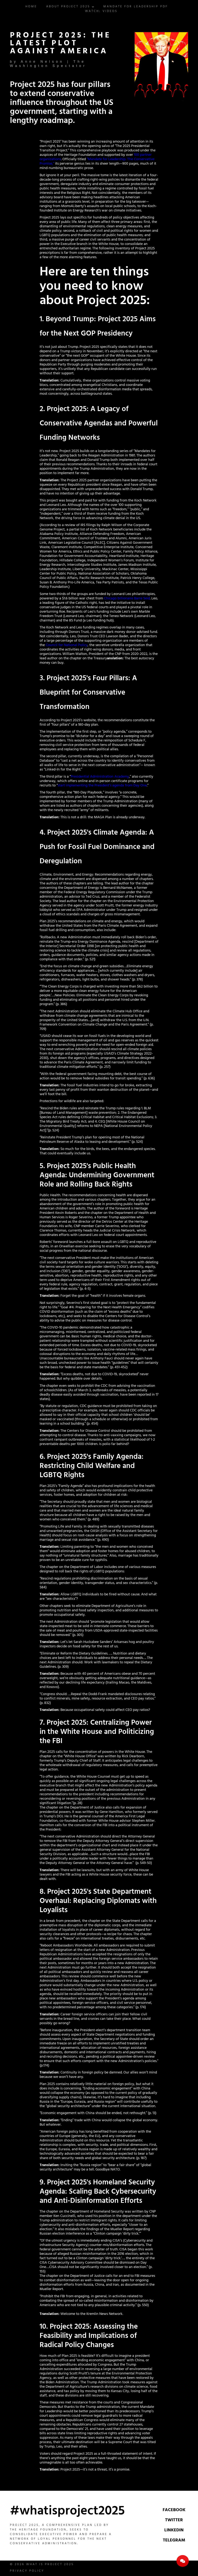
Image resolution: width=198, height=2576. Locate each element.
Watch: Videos (101, 11)
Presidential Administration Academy (100, 777)
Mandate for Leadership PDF (135, 7)
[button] (174, 2510)
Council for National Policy (66, 645)
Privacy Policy (27, 2571)
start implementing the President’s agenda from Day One (102, 785)
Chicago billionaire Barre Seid (127, 598)
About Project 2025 (70, 7)
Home (31, 7)
